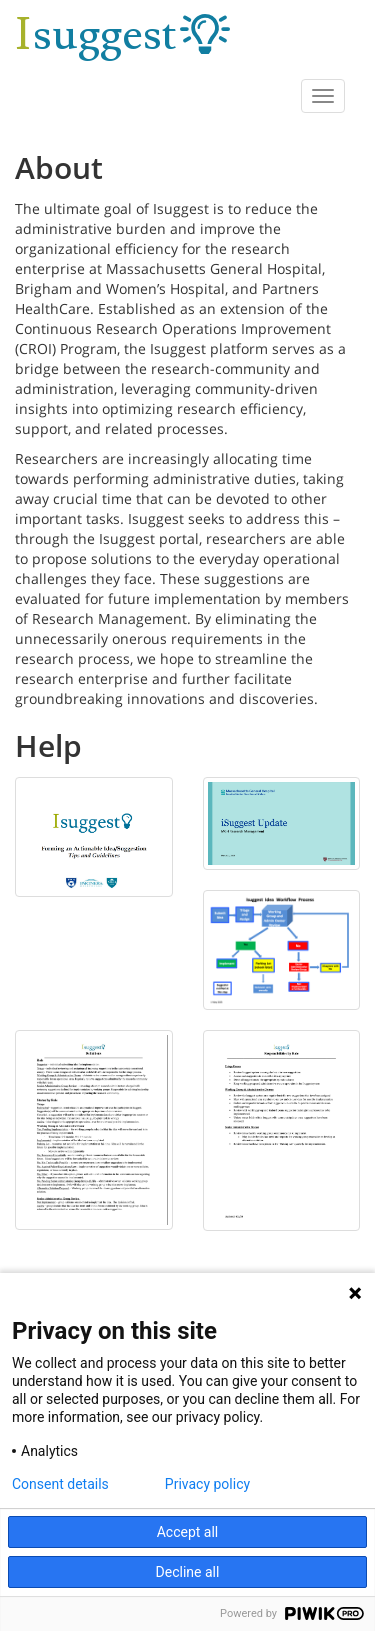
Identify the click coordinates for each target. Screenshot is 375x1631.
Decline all (188, 1572)
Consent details (60, 1484)
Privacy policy (207, 1484)
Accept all (188, 1532)
